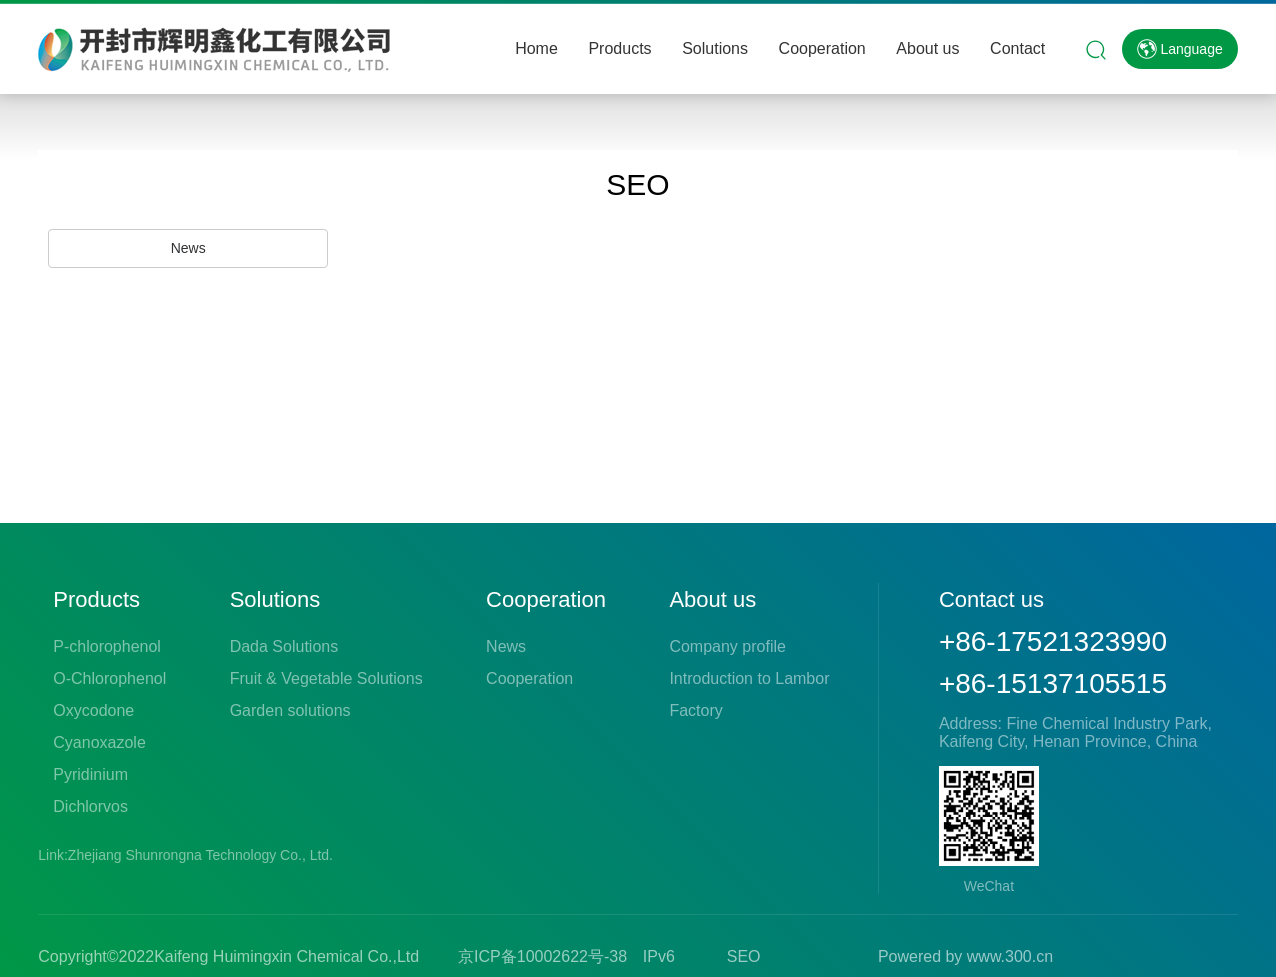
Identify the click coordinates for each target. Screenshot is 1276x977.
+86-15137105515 (1053, 683)
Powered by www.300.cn (965, 956)
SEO (744, 956)
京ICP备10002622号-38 (542, 956)
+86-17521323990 (1053, 641)
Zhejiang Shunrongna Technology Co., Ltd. (202, 855)
